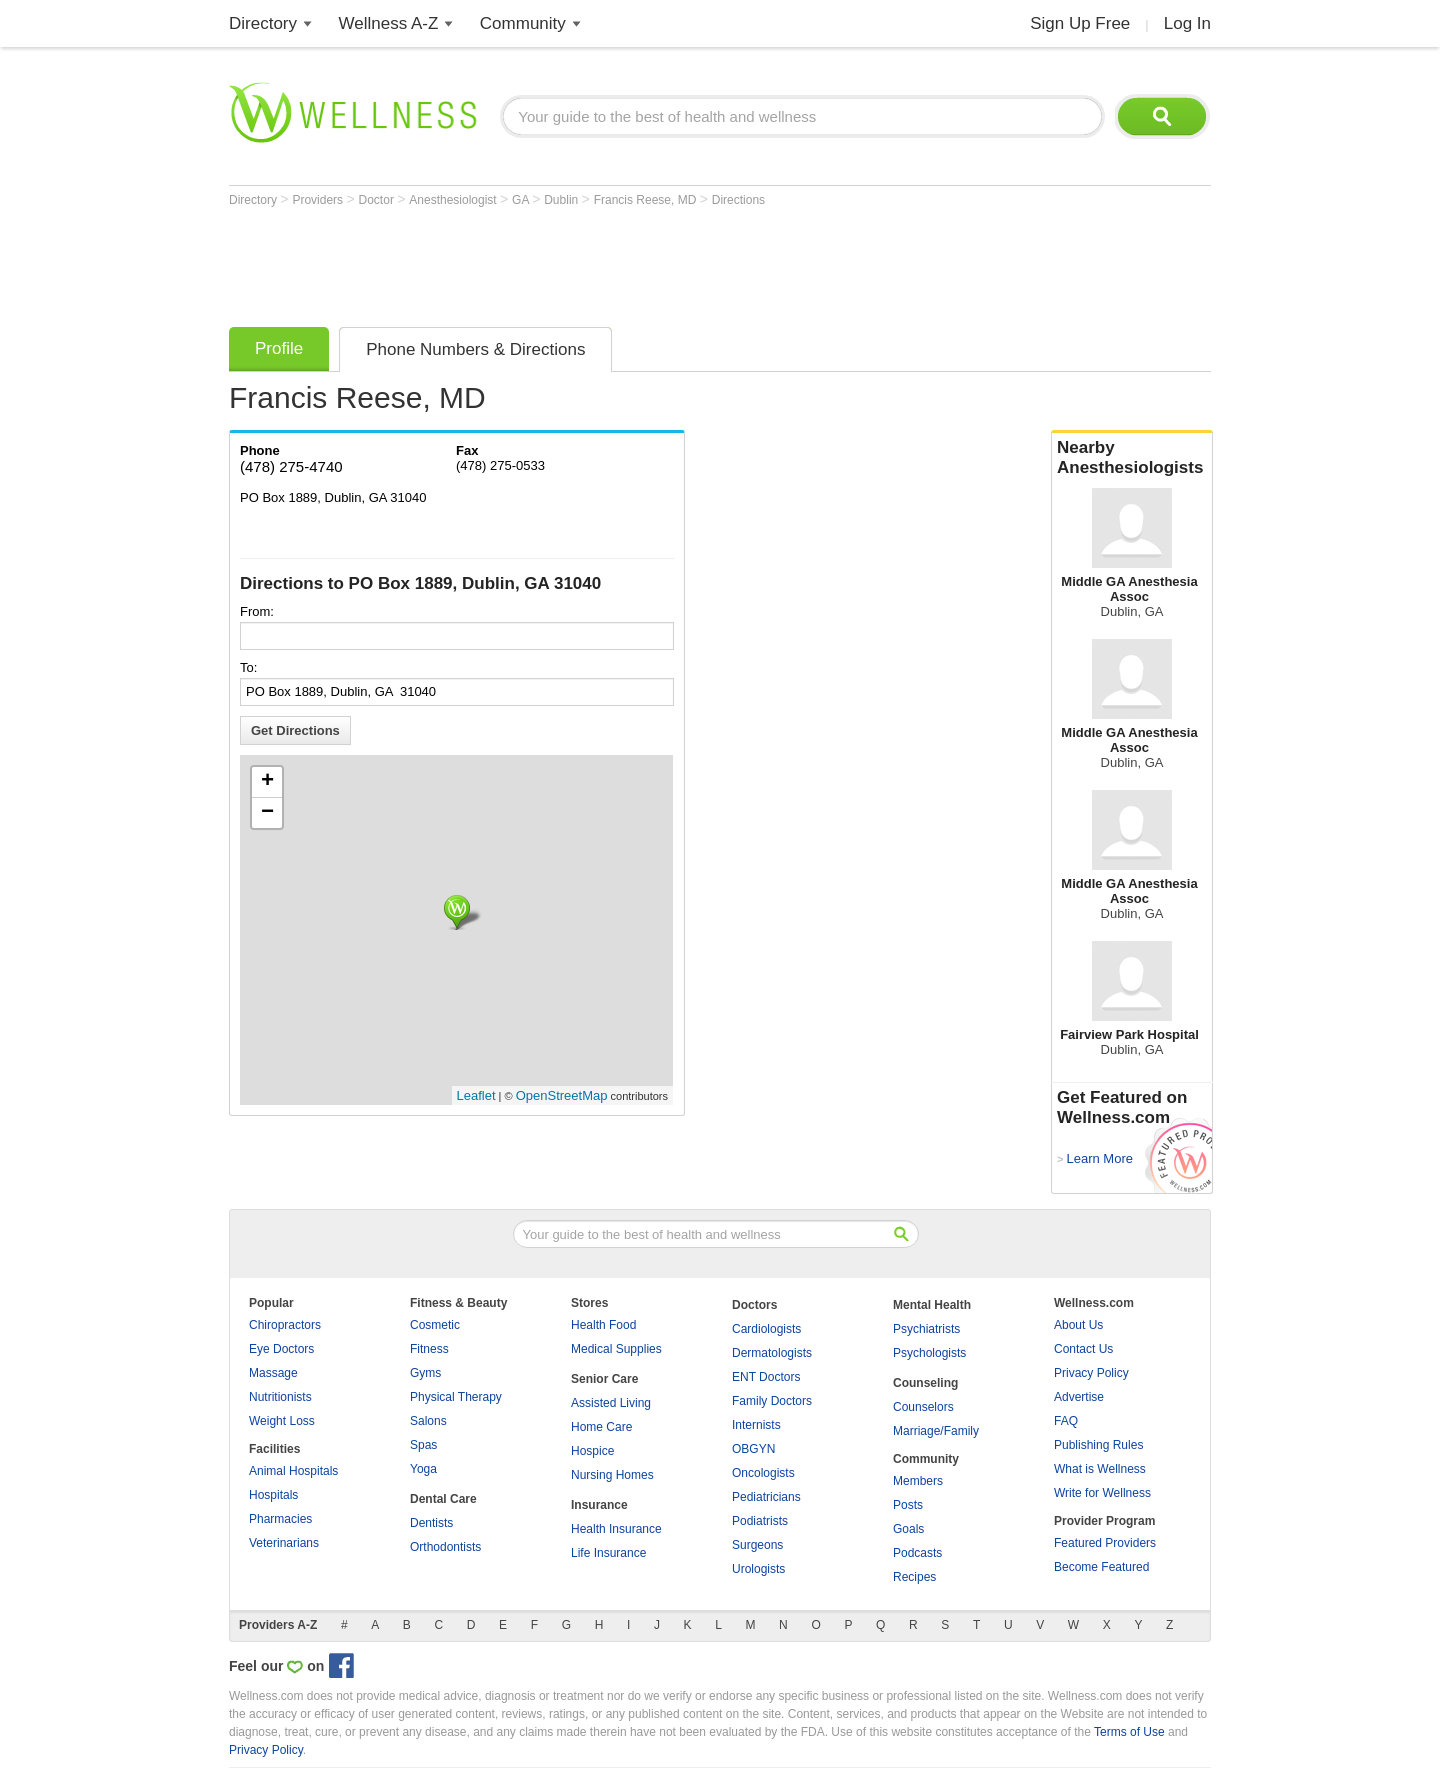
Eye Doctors (281, 1349)
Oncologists (763, 1473)
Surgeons (757, 1545)
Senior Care (604, 1379)
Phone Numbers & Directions (475, 349)
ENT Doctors (766, 1377)
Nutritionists (280, 1397)
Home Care (601, 1427)
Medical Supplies (616, 1349)
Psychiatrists (926, 1329)
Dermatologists (772, 1353)
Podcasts (917, 1553)
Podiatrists (760, 1521)
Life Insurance (608, 1553)
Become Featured (1101, 1567)
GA (522, 200)
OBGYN (753, 1449)
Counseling (925, 1383)
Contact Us (1083, 1349)
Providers (319, 200)
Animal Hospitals (293, 1471)
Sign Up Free (1080, 23)
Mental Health (932, 1305)
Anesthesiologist (454, 200)
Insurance (599, 1505)
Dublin (562, 200)
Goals (908, 1529)
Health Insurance (616, 1529)
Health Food (603, 1325)
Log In (1187, 23)
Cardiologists (766, 1329)
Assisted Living (611, 1403)
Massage (273, 1373)
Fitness (429, 1349)
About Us (1078, 1325)
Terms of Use (1129, 1732)
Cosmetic (435, 1325)
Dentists (431, 1523)
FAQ (1066, 1421)
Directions (738, 200)
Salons (428, 1421)
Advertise (1079, 1397)
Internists (756, 1425)
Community (523, 23)
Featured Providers (1105, 1543)
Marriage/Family (936, 1431)
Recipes (914, 1577)
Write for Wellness (1102, 1493)
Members (918, 1481)
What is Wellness (1100, 1469)
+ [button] (267, 782)
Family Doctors (772, 1401)
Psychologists (929, 1353)
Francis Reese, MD (647, 200)
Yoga (423, 1469)
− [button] (267, 813)
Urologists (758, 1569)
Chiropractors (285, 1325)
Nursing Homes (612, 1475)
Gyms (425, 1373)
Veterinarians (284, 1543)
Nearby (1132, 458)
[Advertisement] (593, 262)
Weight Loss (282, 1421)
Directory (263, 23)
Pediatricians (766, 1497)
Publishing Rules (1098, 1445)
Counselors (923, 1407)
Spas (423, 1445)
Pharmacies (280, 1519)
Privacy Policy (1091, 1373)
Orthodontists (445, 1547)
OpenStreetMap (562, 1095)
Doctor (378, 200)
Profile (279, 348)
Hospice (592, 1451)
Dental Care (443, 1499)
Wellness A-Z (389, 23)
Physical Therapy (456, 1397)
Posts (908, 1505)
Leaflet (476, 1095)
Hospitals (273, 1495)
